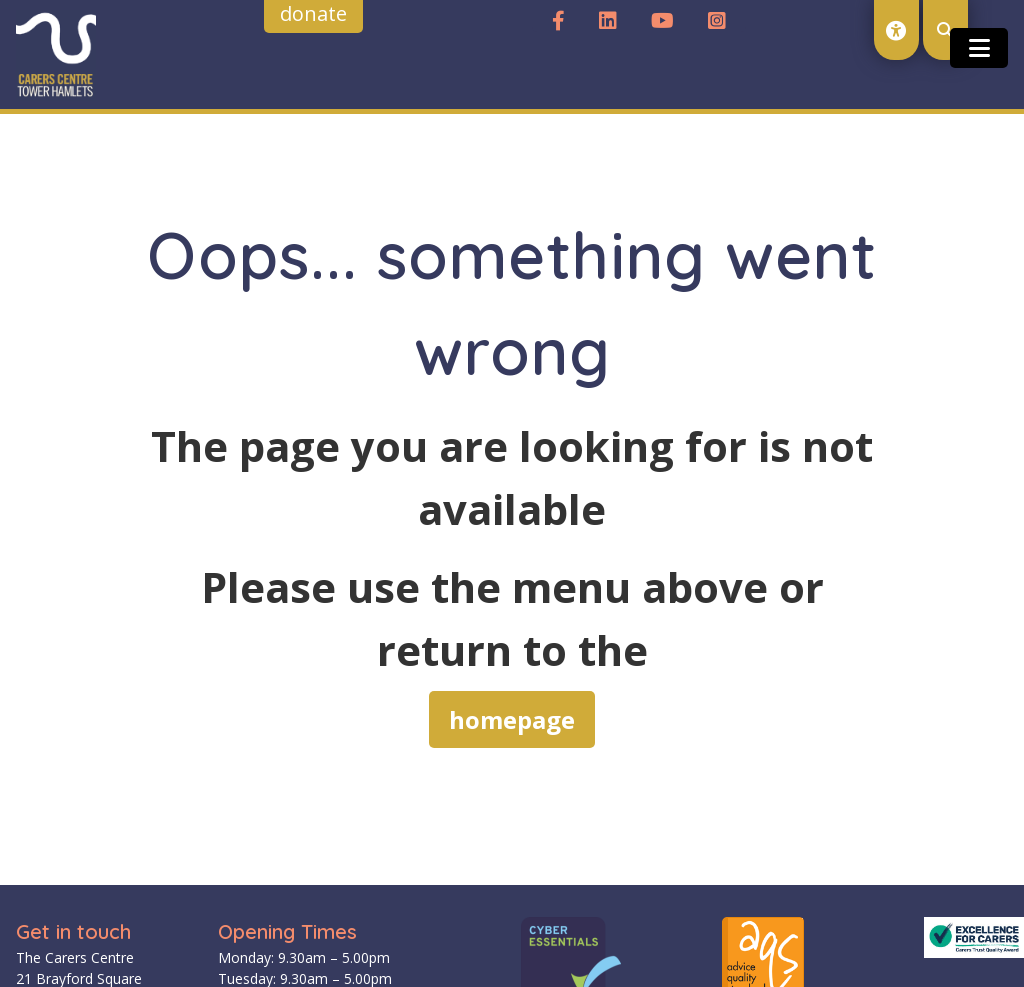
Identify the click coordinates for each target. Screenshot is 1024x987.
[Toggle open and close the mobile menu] (979, 48)
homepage (512, 719)
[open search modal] (945, 30)
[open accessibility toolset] (896, 30)
